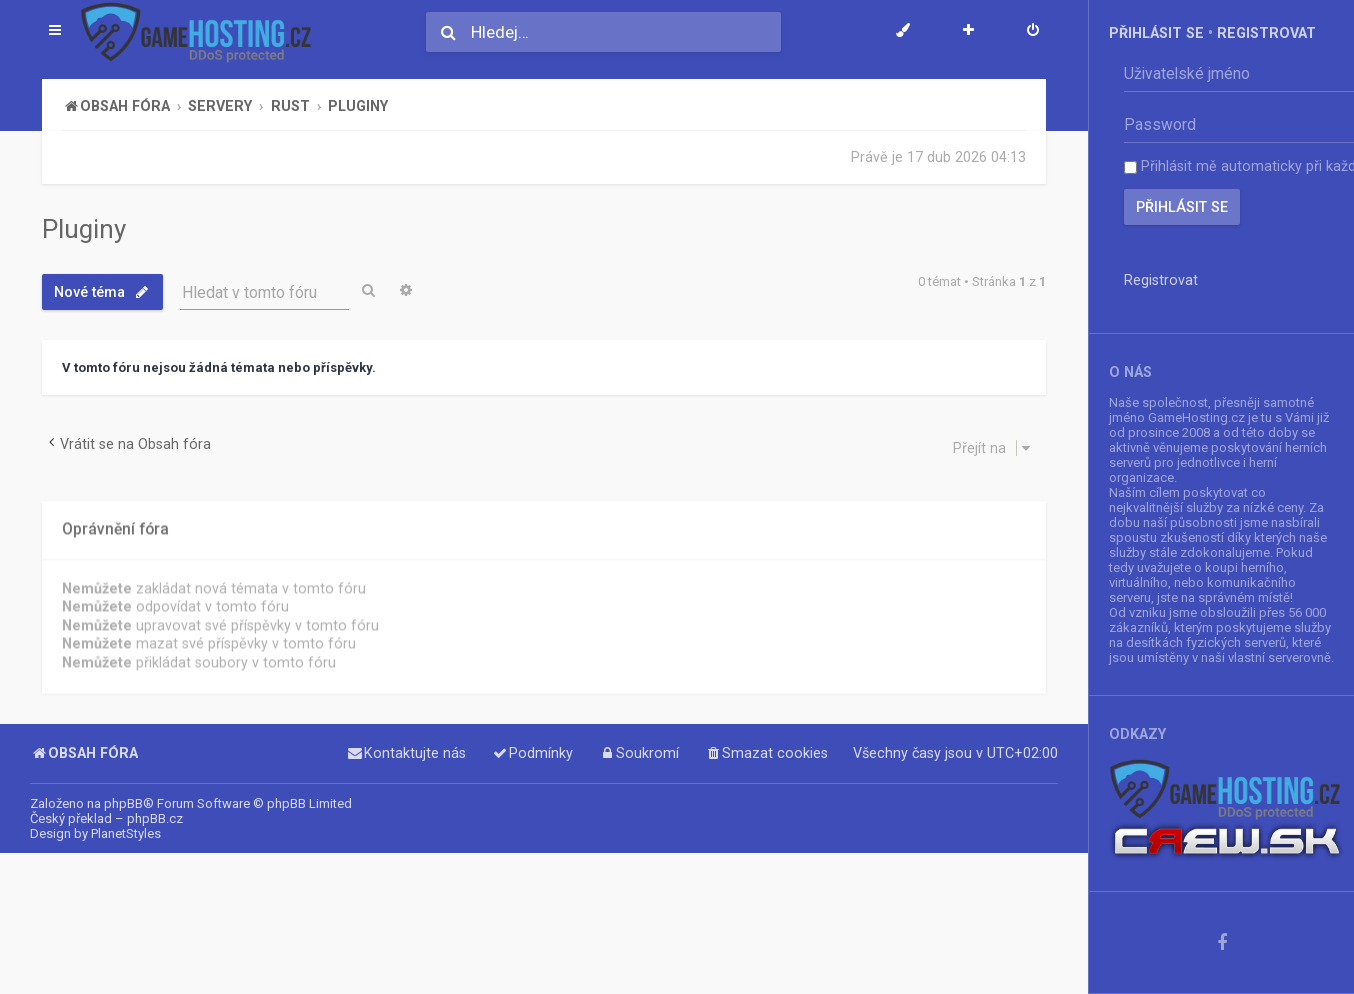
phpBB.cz (155, 818)
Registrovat (1266, 33)
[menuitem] (1033, 32)
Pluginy (84, 229)
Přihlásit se (1156, 33)
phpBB (123, 803)
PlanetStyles (126, 833)
